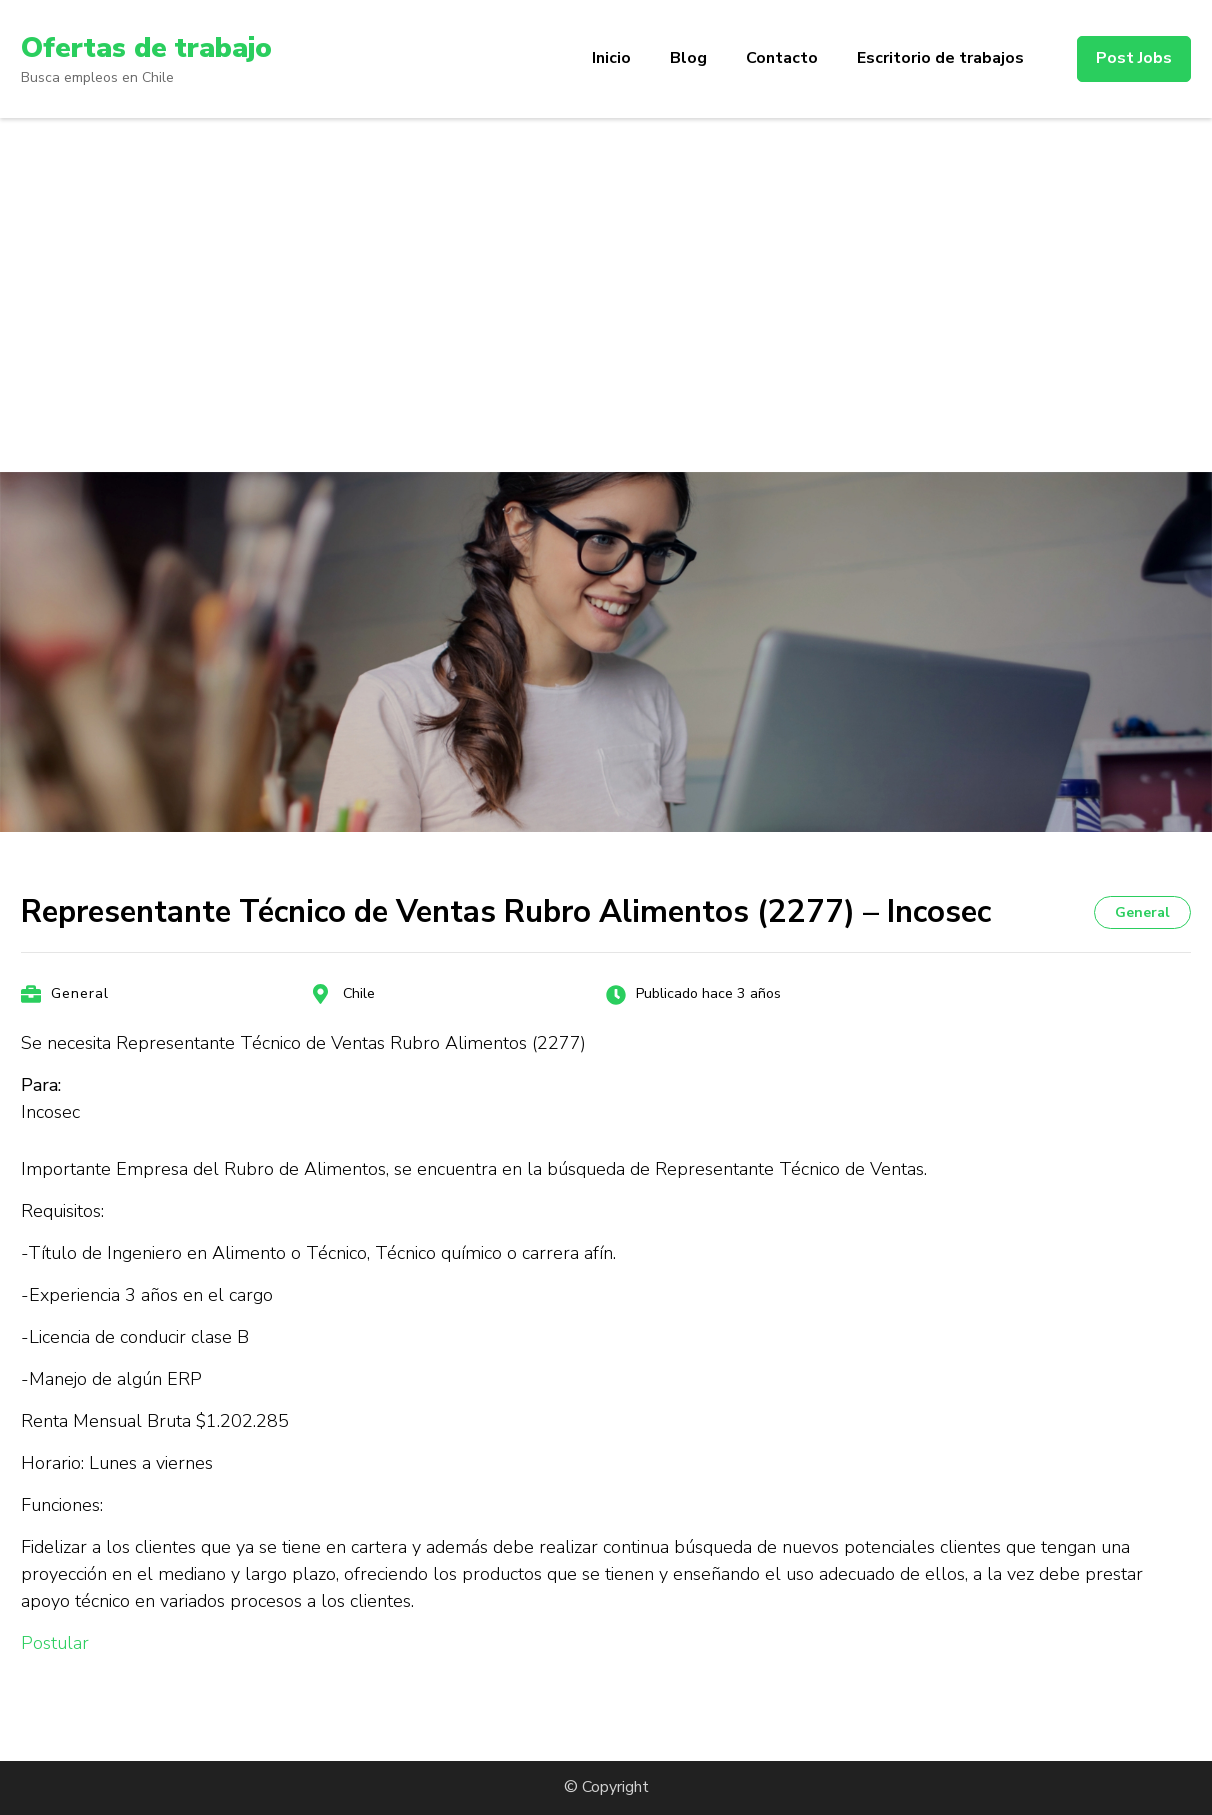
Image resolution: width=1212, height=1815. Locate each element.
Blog (688, 58)
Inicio (611, 58)
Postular (55, 1643)
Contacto (782, 58)
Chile (359, 993)
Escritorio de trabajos (940, 58)
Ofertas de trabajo (146, 48)
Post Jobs (1134, 58)
